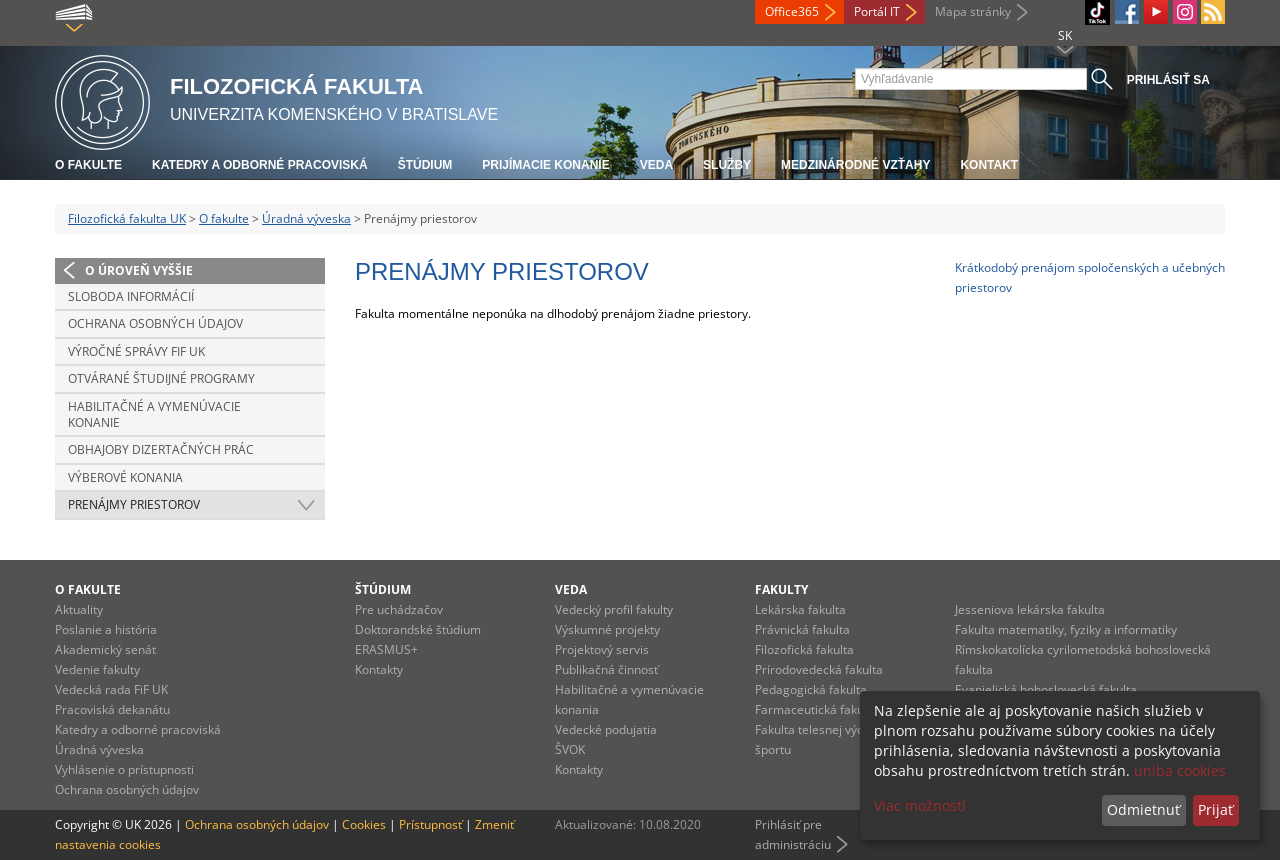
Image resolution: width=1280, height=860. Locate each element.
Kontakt (989, 165)
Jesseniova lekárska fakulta (1030, 609)
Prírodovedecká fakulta (819, 669)
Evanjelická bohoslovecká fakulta (1046, 689)
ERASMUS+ (386, 649)
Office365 (792, 11)
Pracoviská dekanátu (112, 709)
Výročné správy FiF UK (136, 351)
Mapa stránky (973, 11)
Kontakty (379, 669)
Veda (656, 165)
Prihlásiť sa (1168, 80)
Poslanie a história (106, 629)
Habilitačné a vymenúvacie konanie (154, 414)
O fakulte (88, 165)
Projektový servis (602, 649)
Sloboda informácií (131, 296)
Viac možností (920, 805)
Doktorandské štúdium (418, 629)
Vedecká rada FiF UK (111, 689)
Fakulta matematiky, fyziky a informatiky (1066, 629)
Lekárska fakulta (800, 609)
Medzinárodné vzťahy (855, 165)
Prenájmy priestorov (134, 504)
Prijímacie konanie (545, 165)
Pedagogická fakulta (811, 689)
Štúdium (425, 165)
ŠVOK (570, 749)
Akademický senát (105, 649)
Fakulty (781, 589)
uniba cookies (1180, 770)
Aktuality (79, 609)
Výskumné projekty (607, 629)
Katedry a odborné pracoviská (260, 165)
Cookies (364, 824)
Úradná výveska (306, 218)
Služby (727, 165)
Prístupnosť (430, 824)
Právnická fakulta (802, 629)
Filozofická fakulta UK (127, 218)
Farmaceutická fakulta (816, 709)
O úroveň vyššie (139, 270)
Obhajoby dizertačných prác (161, 449)
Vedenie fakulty (97, 669)
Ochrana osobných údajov (155, 323)
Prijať (1215, 809)
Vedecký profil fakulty (614, 609)
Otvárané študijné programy (161, 378)
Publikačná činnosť (606, 669)
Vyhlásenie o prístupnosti (124, 769)
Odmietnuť (1143, 809)
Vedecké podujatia (606, 729)
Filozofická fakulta (804, 649)
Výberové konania (125, 477)
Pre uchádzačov (399, 609)
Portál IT (877, 11)
